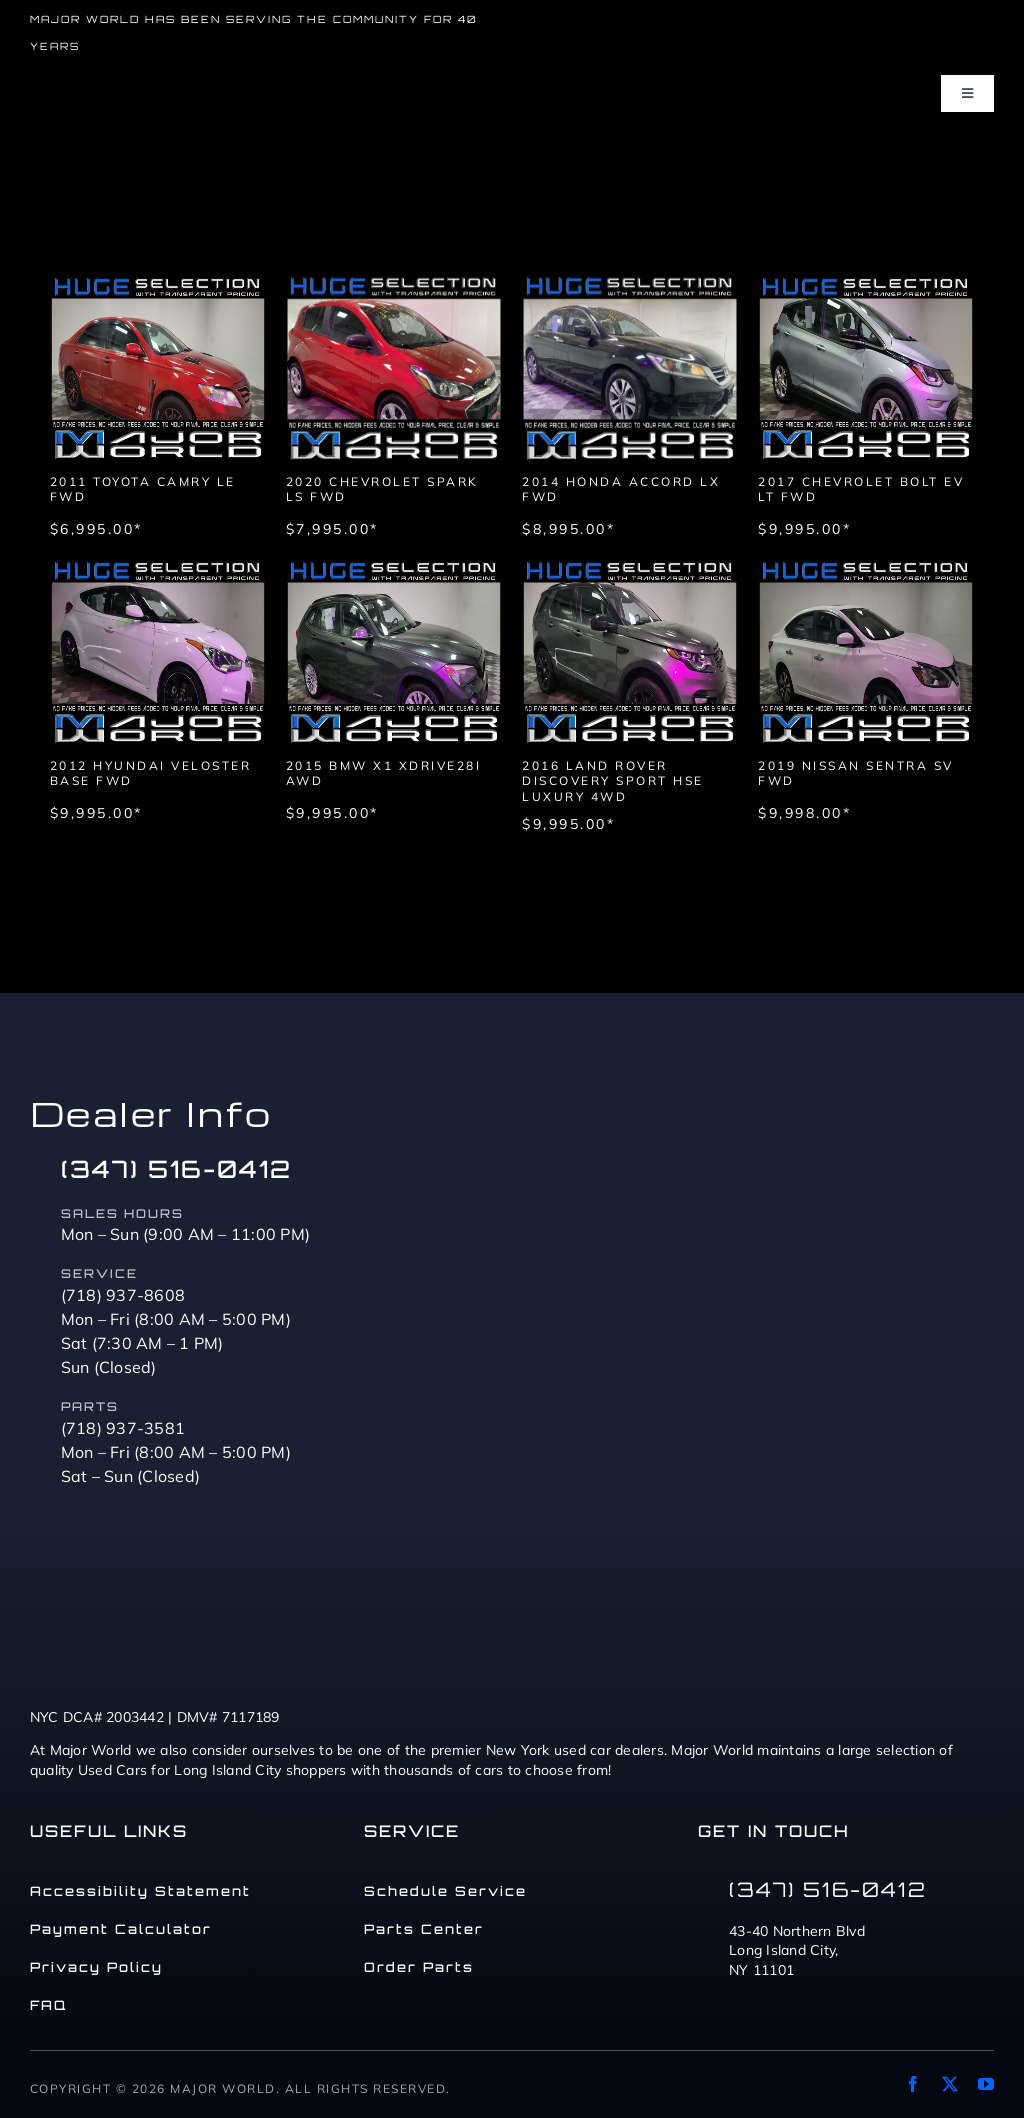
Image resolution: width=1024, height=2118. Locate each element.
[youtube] (986, 2084)
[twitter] (950, 2084)
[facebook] (913, 2084)
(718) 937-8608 (123, 1295)
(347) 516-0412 (176, 1169)
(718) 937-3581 (123, 1428)
